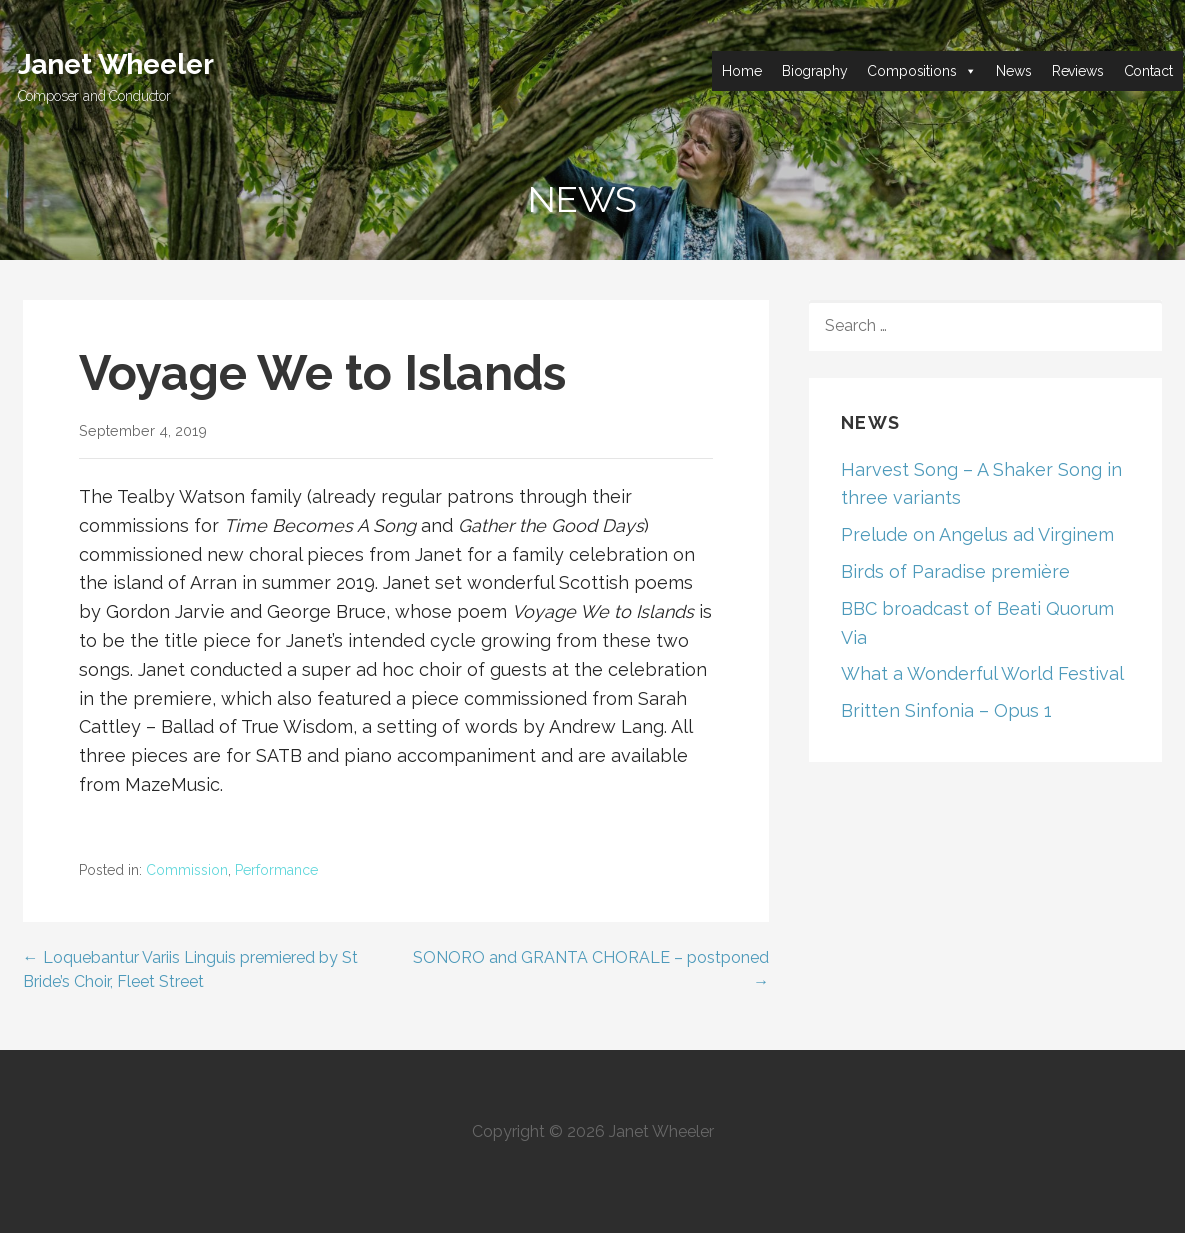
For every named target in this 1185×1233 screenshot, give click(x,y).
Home (741, 71)
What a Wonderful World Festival (982, 673)
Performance (276, 870)
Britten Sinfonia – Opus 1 (946, 710)
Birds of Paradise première (955, 571)
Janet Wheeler (116, 64)
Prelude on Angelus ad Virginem (977, 534)
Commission (187, 870)
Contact (1148, 71)
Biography (815, 71)
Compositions (911, 71)
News (1013, 71)
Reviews (1078, 71)
